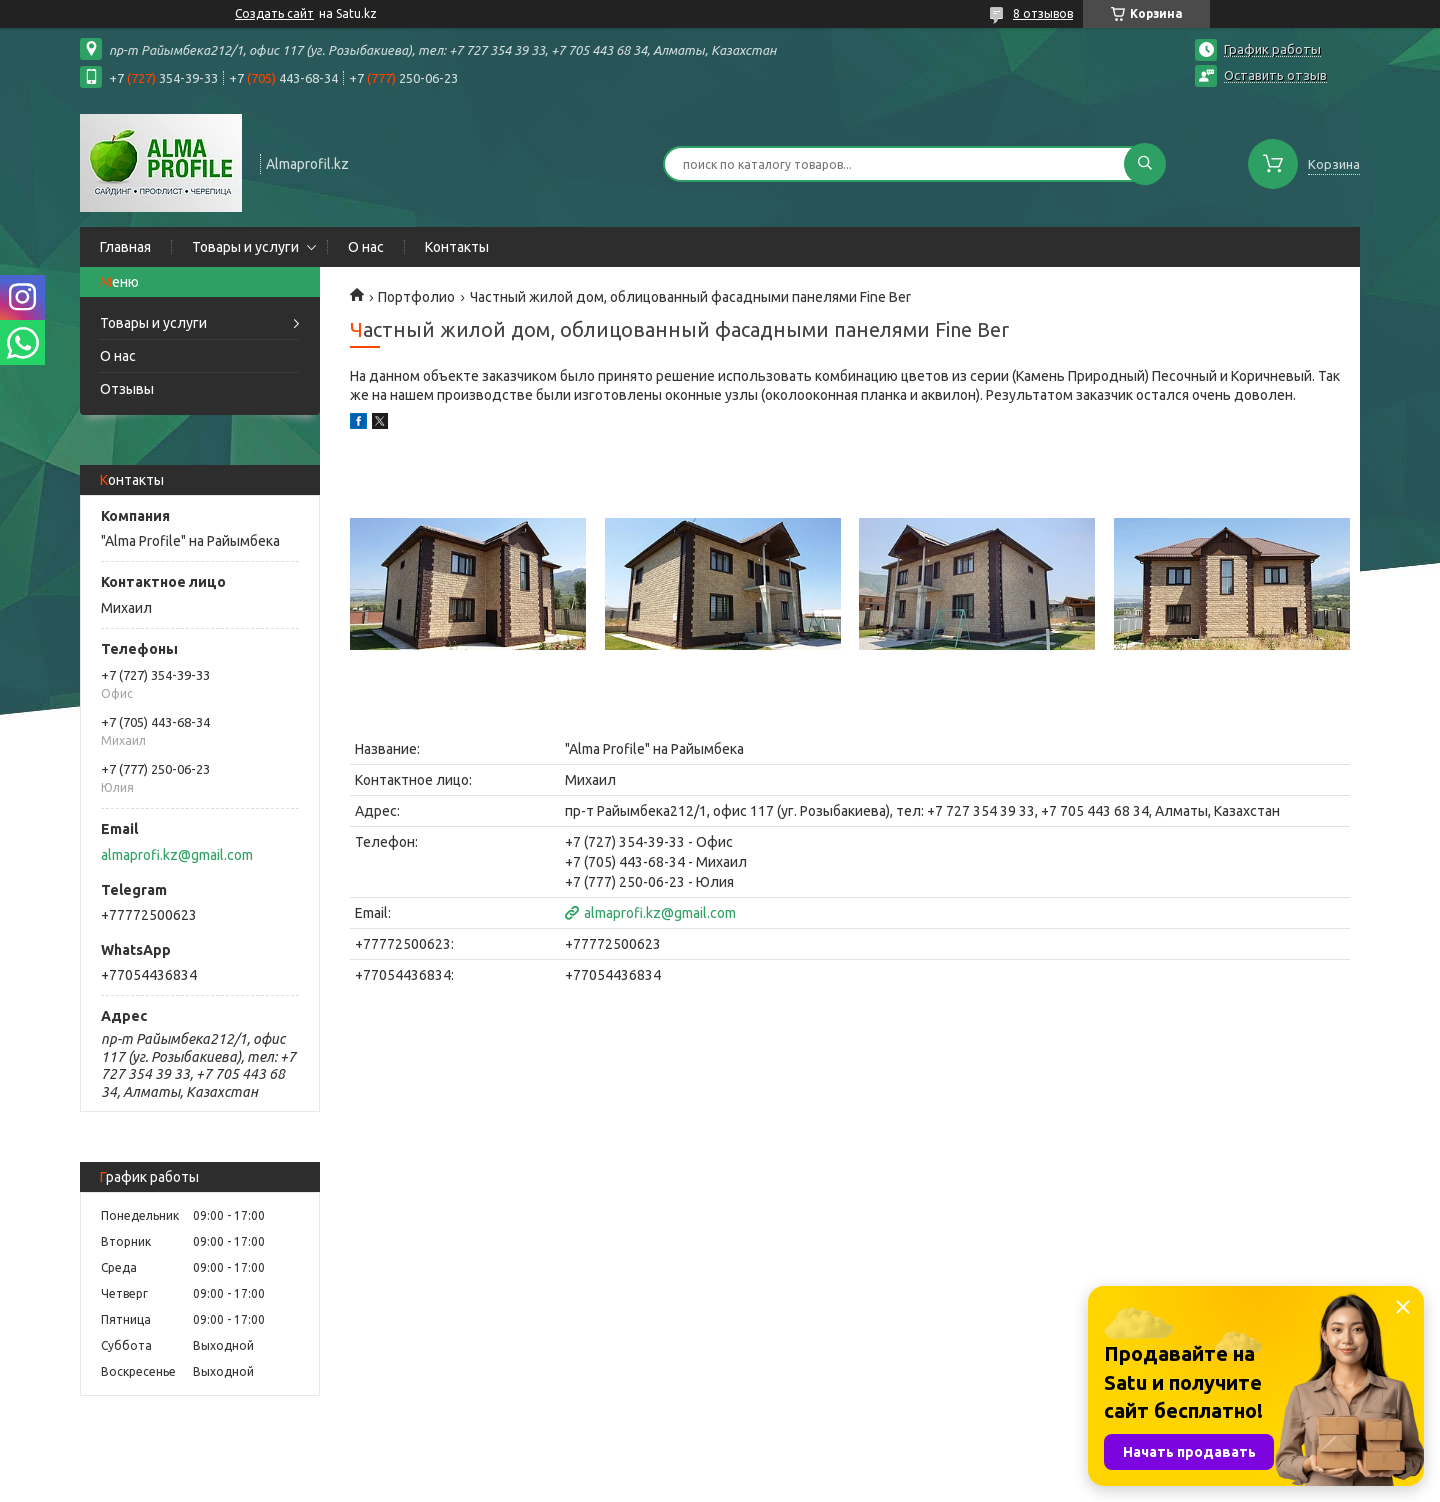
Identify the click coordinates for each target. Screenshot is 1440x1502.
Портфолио (416, 297)
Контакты (457, 247)
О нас (366, 247)
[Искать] (1145, 164)
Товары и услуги (245, 247)
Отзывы (127, 389)
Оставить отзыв (1275, 75)
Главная (125, 247)
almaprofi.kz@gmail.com (177, 855)
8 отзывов (1043, 13)
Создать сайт (274, 13)
